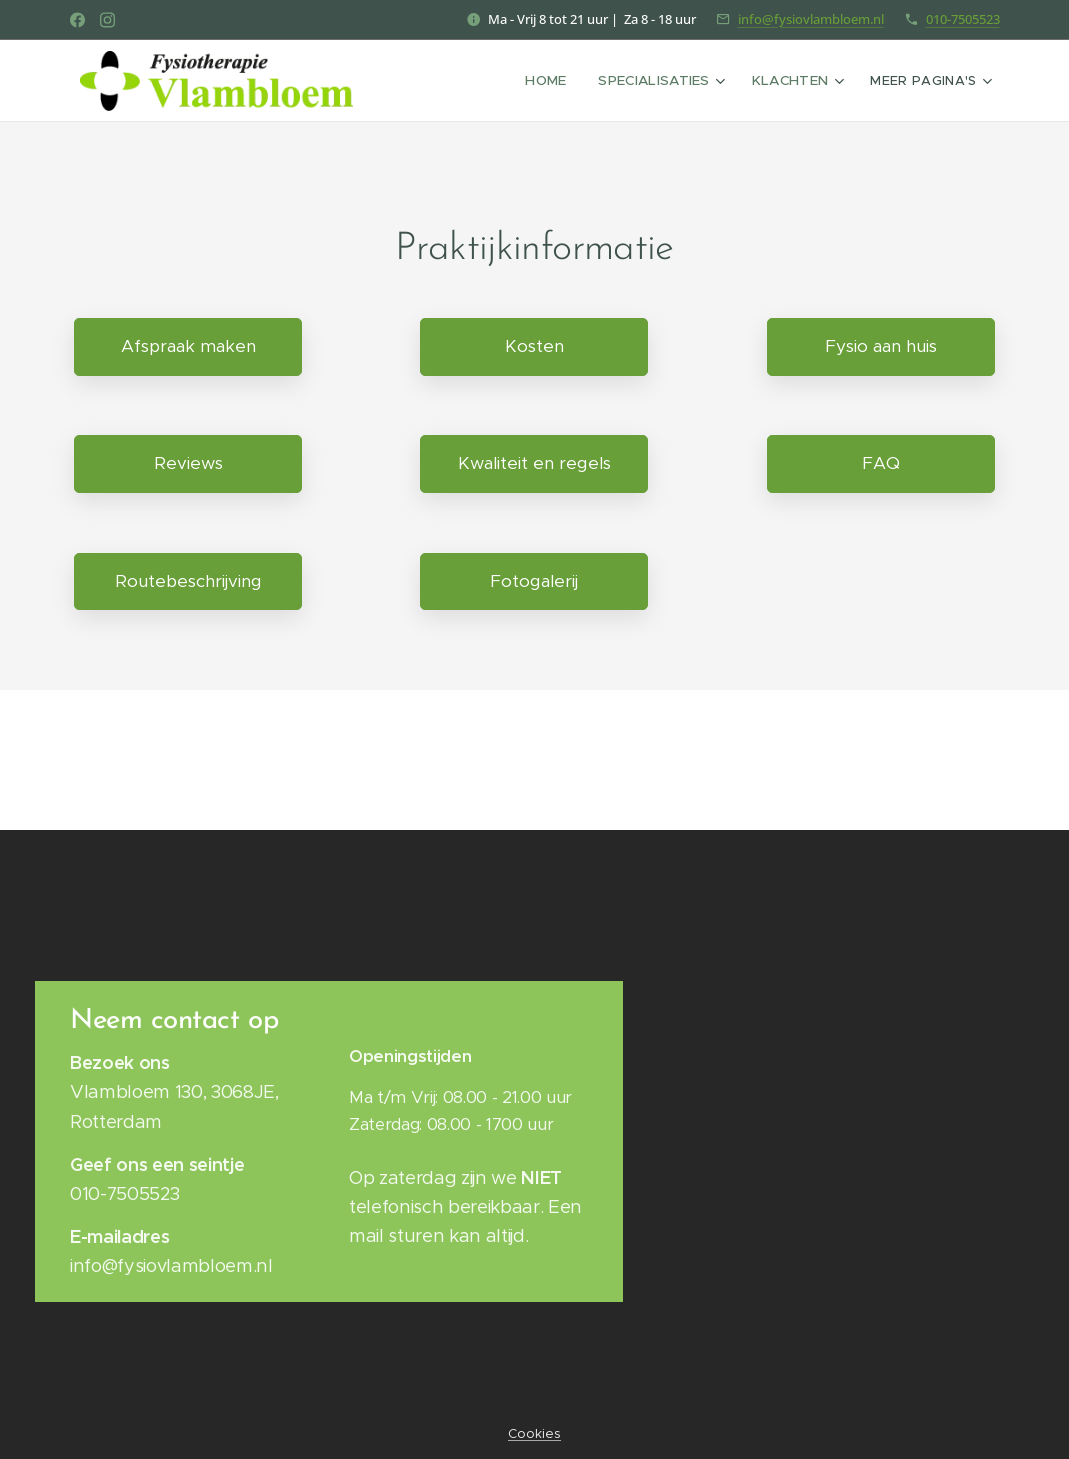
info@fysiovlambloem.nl (811, 19)
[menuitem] (453, 81)
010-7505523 (963, 19)
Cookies (534, 1433)
